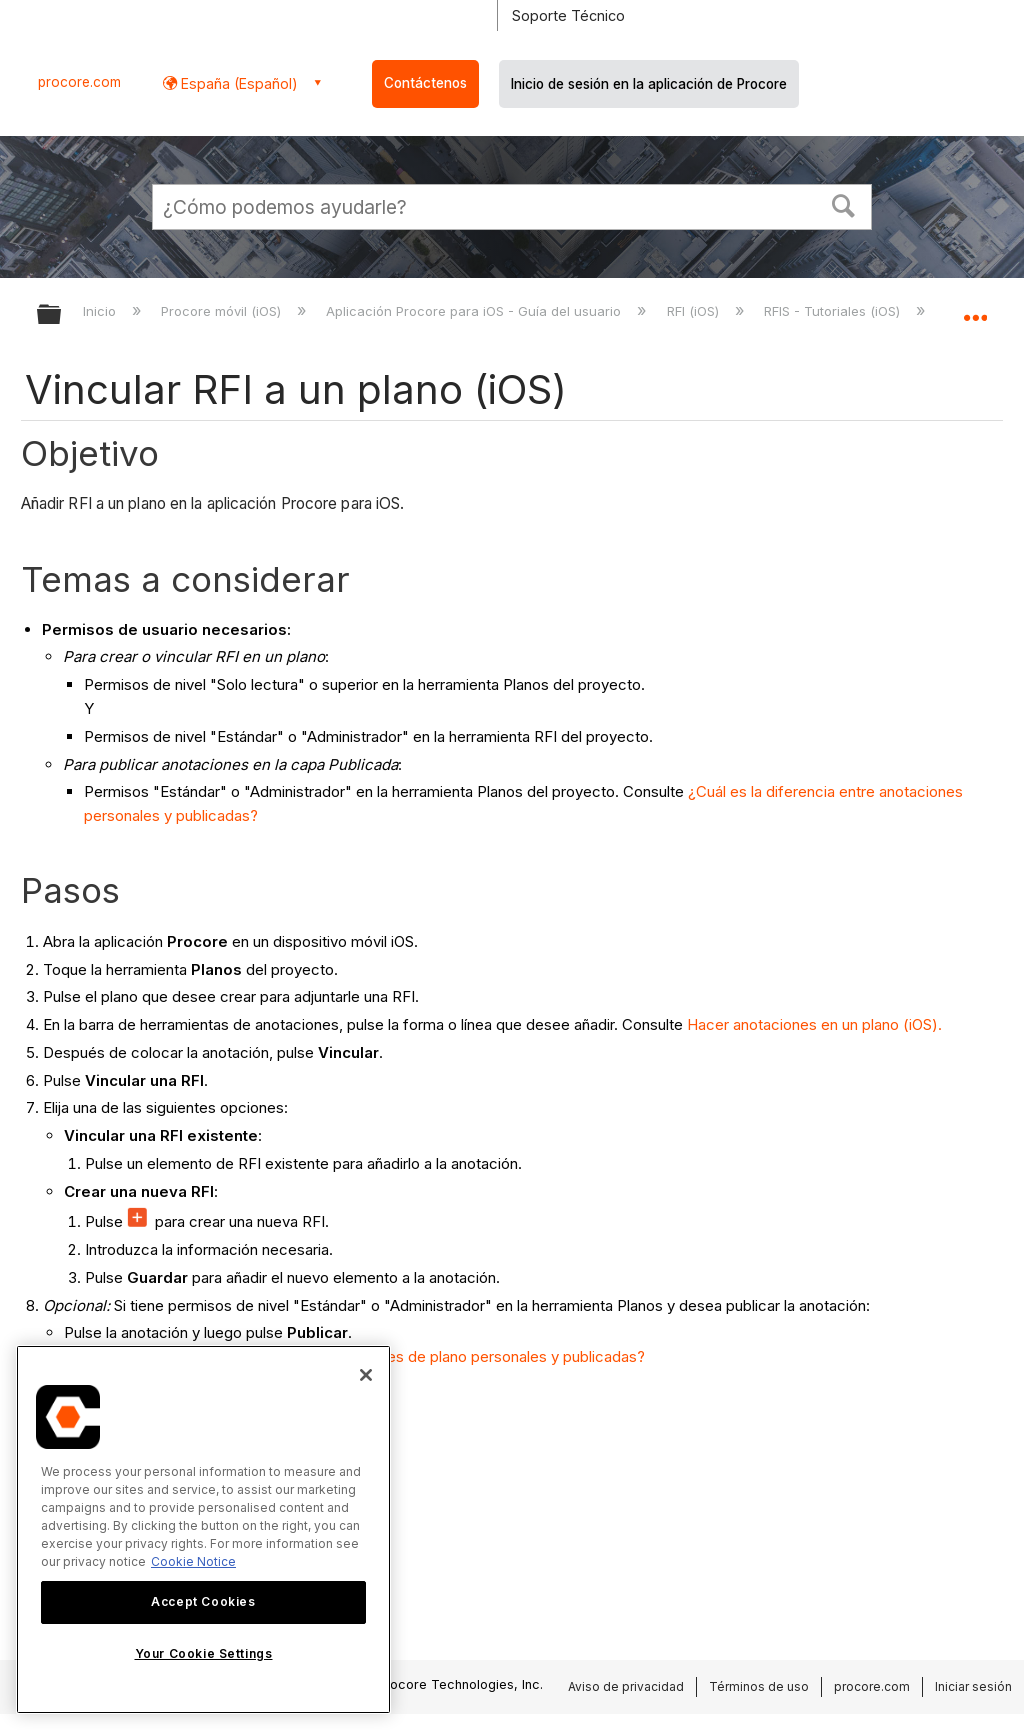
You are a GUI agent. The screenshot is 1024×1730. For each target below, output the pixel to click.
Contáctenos (425, 83)
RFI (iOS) (695, 311)
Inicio (101, 311)
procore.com (79, 82)
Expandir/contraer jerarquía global (62, 315)
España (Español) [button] (237, 83)
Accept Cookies (203, 1601)
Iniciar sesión (973, 1686)
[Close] (366, 1375)
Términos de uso (759, 1686)
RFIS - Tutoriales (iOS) (834, 311)
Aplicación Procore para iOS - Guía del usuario (475, 311)
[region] (203, 1529)
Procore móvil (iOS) (223, 311)
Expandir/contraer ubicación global (975, 308)
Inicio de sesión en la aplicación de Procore (649, 84)
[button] (844, 204)
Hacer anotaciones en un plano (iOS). (814, 1024)
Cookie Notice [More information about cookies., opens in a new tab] (193, 1561)
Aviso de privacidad (626, 1686)
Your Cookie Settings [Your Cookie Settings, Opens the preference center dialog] (204, 1653)
